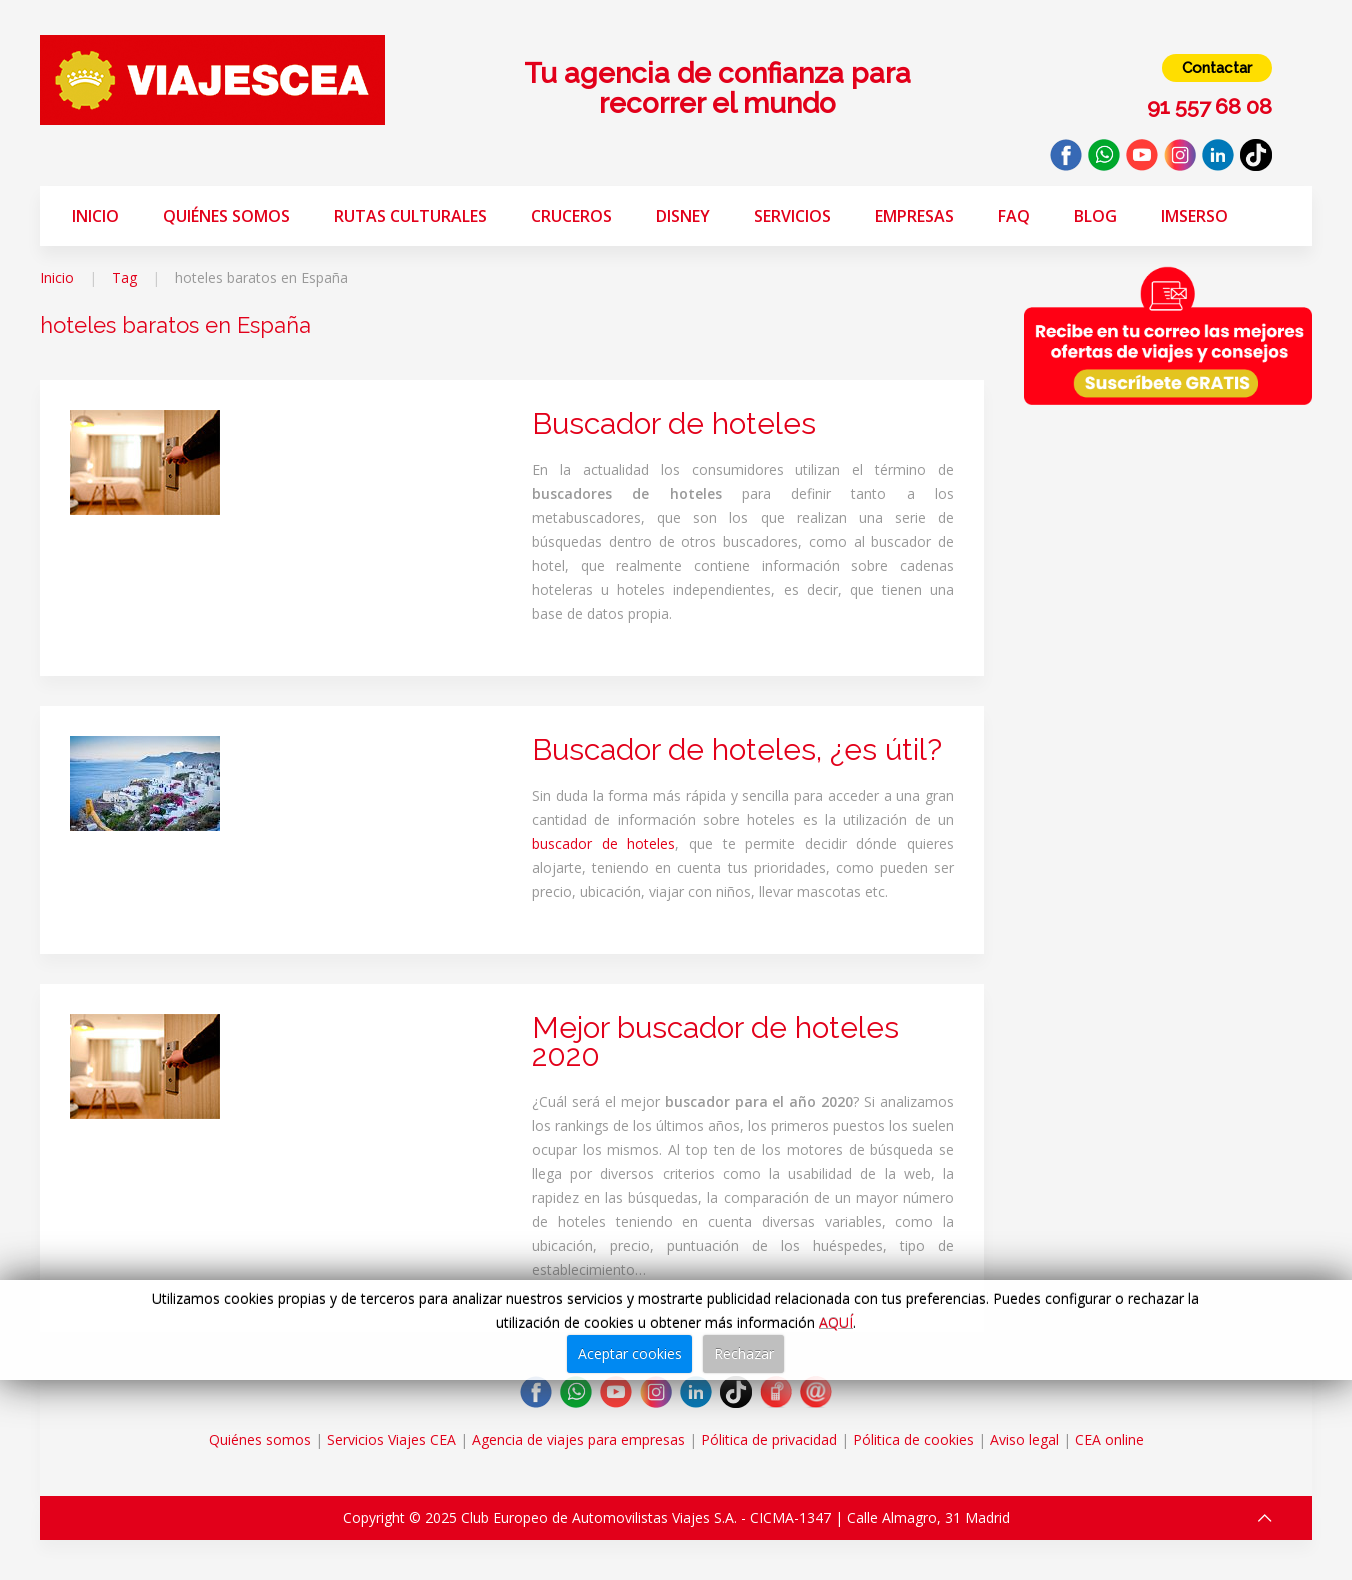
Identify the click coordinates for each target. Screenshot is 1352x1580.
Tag (124, 277)
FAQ (1014, 216)
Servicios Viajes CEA (391, 1439)
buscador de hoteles (603, 843)
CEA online (1109, 1439)
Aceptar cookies (630, 1353)
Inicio (95, 216)
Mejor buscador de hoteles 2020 (715, 1041)
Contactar (1217, 68)
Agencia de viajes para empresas (578, 1439)
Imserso (1194, 216)
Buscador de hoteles (674, 423)
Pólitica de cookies (913, 1439)
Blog (1095, 216)
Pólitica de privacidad (769, 1439)
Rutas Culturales (410, 216)
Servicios (792, 216)
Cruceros (571, 216)
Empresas (914, 216)
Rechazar (744, 1353)
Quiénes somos (226, 216)
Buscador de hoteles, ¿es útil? (737, 749)
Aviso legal (1024, 1439)
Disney (683, 216)
